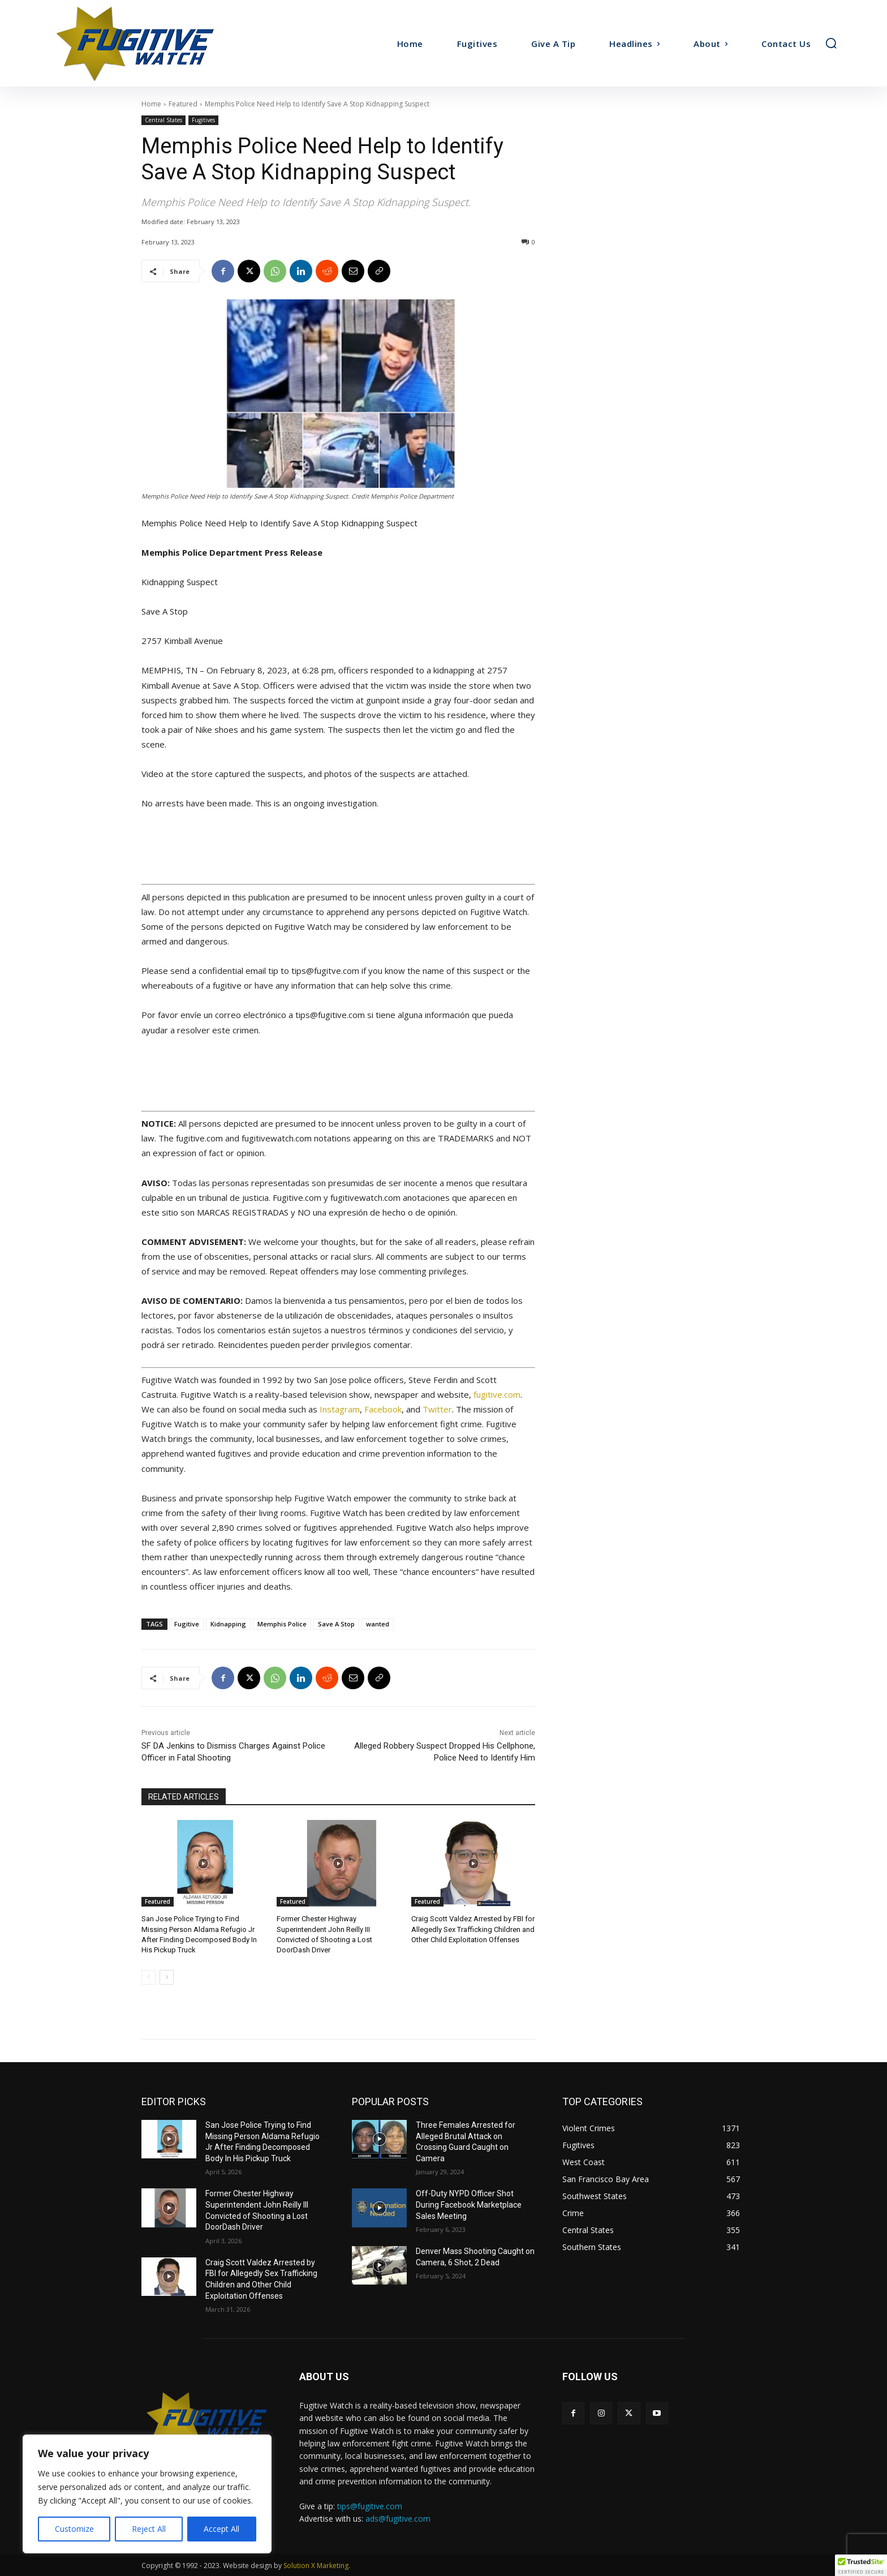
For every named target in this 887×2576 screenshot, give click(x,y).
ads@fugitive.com (397, 2518)
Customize (74, 2528)
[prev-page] (148, 1977)
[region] (147, 2494)
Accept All (221, 2528)
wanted (377, 1624)
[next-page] (167, 1977)
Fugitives (203, 120)
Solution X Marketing (315, 2565)
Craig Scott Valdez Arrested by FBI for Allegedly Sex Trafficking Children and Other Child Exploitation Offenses (473, 1928)
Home (151, 104)
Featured (183, 104)
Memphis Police (282, 1624)
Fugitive (186, 1624)
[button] (831, 43)
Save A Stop (336, 1624)
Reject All (149, 2528)
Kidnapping (228, 1624)
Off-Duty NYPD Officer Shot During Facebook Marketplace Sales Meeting (469, 2204)
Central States (163, 120)
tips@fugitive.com (369, 2506)
